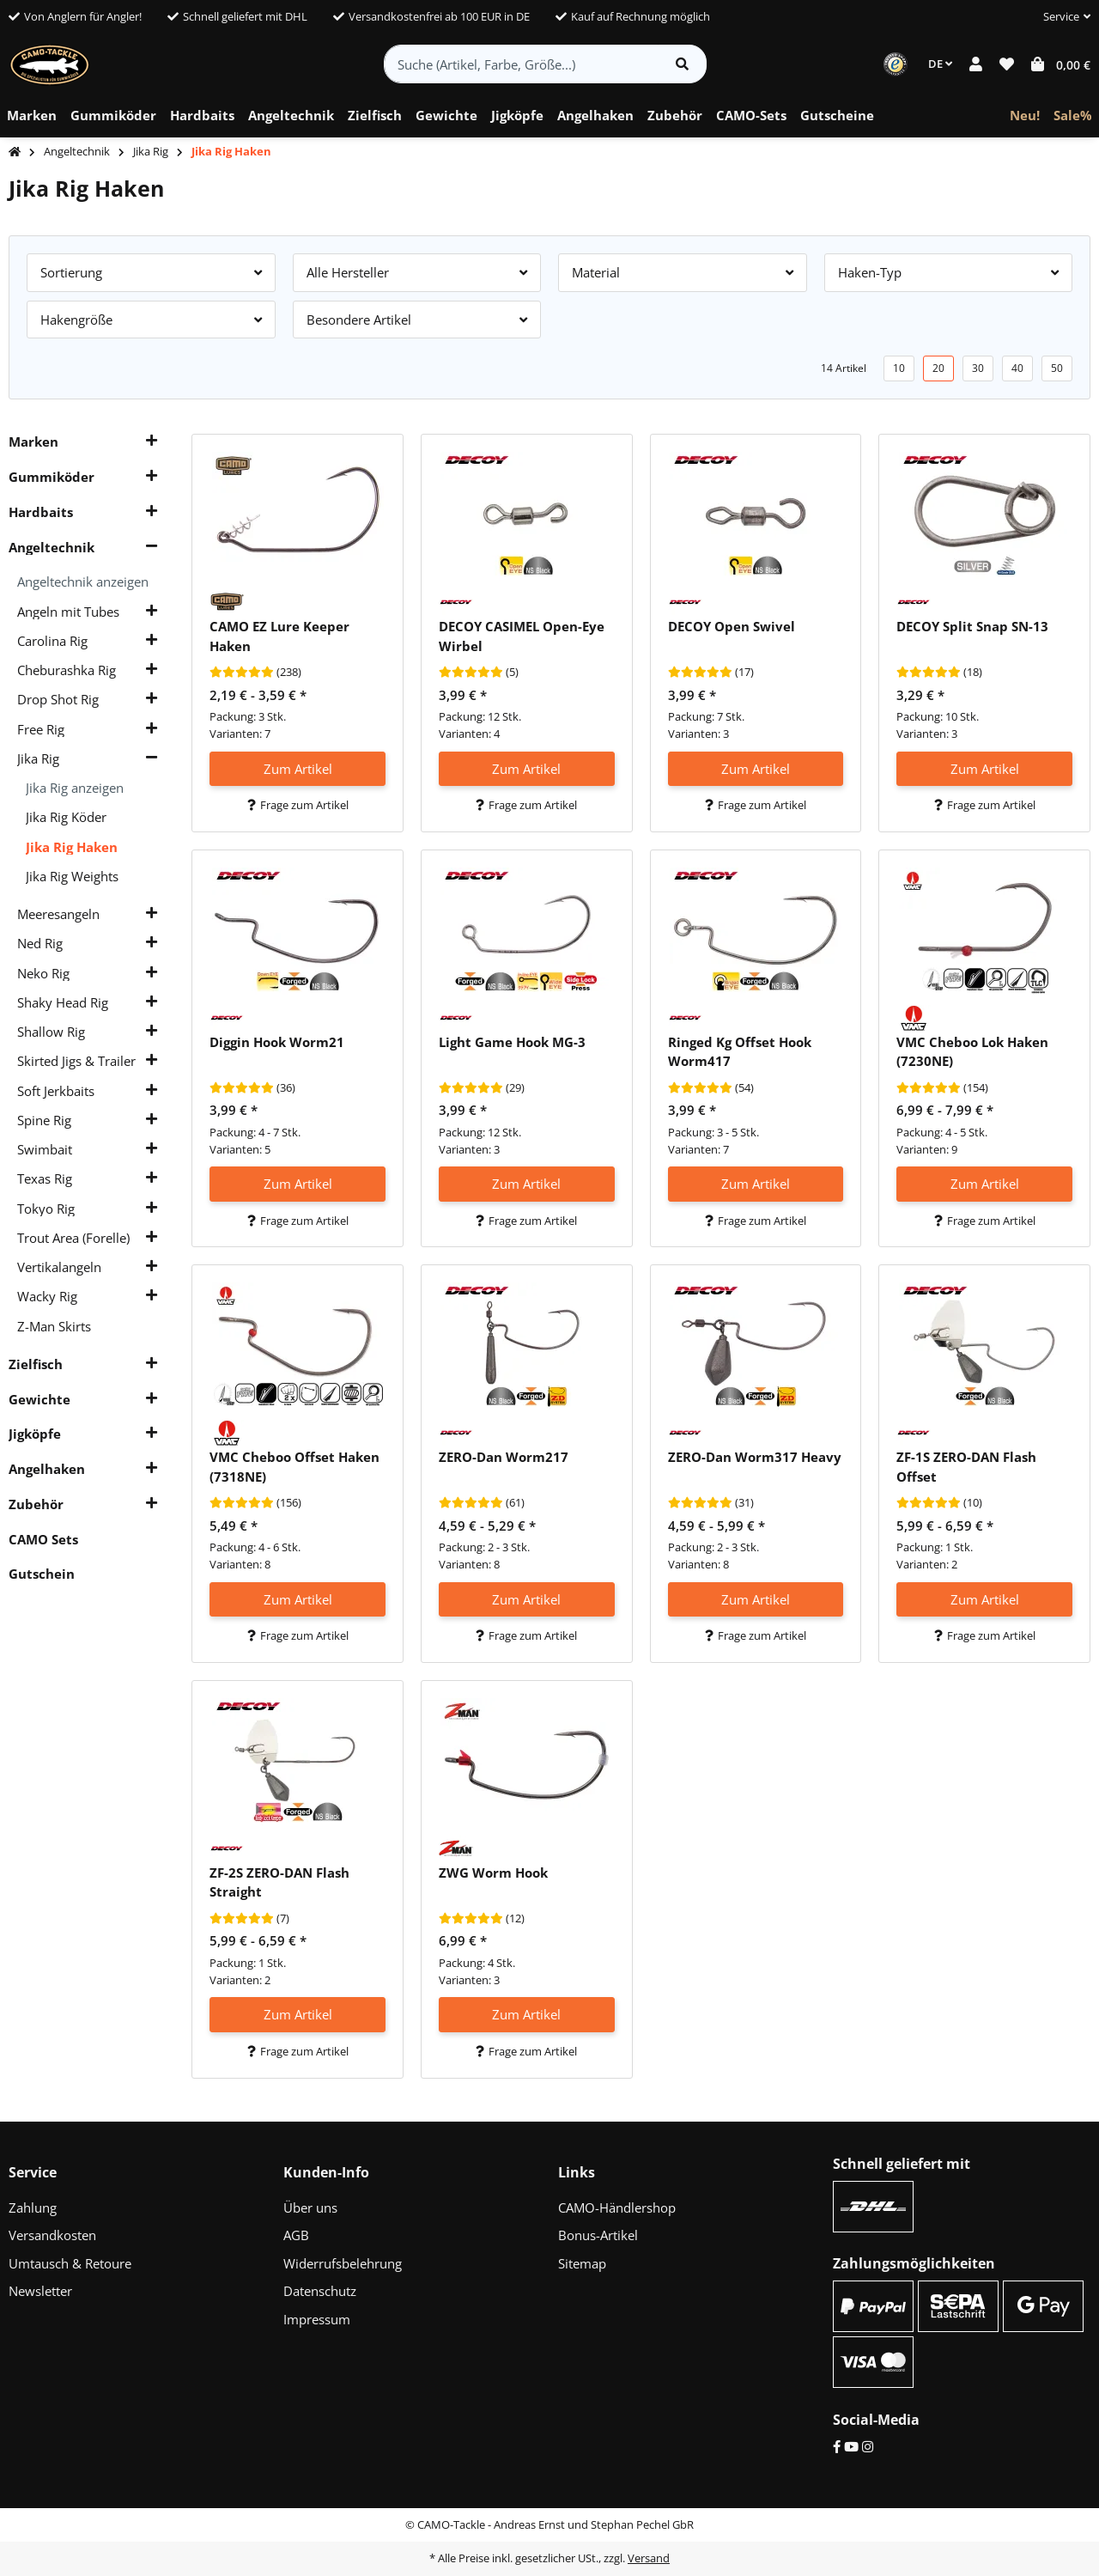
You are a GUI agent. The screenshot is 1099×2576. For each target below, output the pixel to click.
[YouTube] (851, 2446)
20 (938, 368)
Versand (649, 2558)
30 (978, 368)
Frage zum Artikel (298, 805)
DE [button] (940, 63)
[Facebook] (837, 2446)
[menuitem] (32, 115)
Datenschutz (319, 2290)
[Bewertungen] (241, 672)
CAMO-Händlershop (617, 2207)
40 (1017, 368)
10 (899, 368)
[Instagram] (867, 2446)
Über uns (310, 2207)
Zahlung (33, 2207)
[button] (1059, 17)
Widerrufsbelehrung (342, 2263)
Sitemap (582, 2263)
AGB (296, 2235)
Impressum (316, 2319)
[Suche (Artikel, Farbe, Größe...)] (521, 64)
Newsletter (40, 2290)
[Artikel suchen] (682, 64)
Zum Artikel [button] (298, 768)
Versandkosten (52, 2235)
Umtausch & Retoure (70, 2263)
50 (1057, 368)
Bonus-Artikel (598, 2235)
